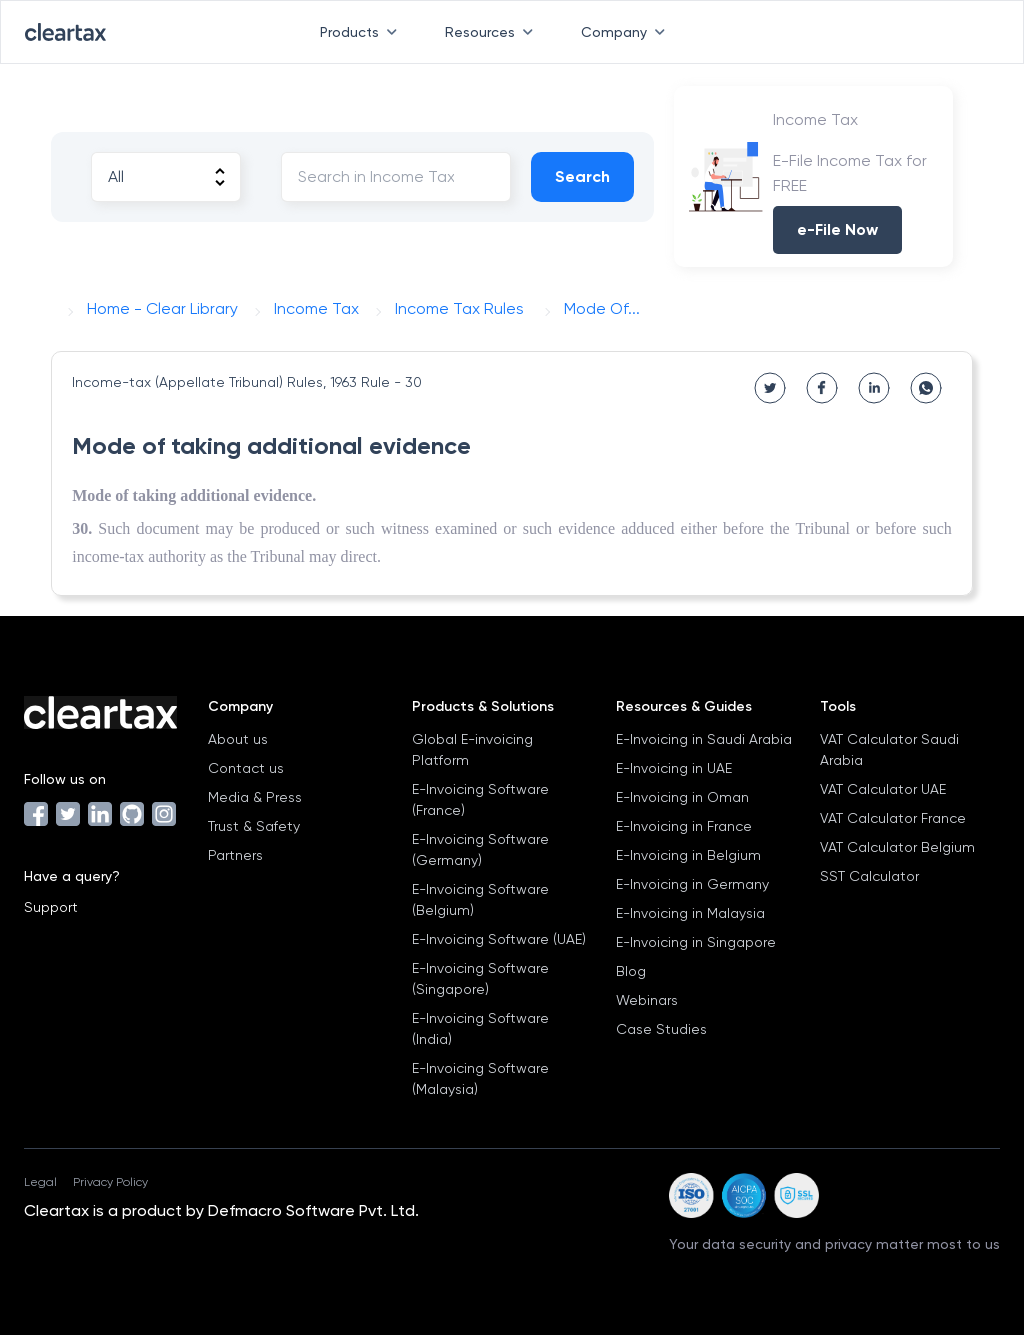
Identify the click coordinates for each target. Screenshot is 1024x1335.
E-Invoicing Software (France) (480, 799)
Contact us (246, 768)
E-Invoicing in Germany (692, 884)
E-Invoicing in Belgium (688, 855)
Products (362, 32)
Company (627, 32)
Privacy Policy (110, 1182)
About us (238, 739)
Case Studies (661, 1029)
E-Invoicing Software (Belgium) (480, 899)
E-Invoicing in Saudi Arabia (704, 739)
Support (51, 907)
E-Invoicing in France (684, 826)
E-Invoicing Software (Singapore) (480, 978)
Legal (40, 1182)
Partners (235, 855)
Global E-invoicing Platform (472, 749)
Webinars (647, 1000)
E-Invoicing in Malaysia (690, 913)
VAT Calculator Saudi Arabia (889, 749)
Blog (631, 971)
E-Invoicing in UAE (674, 768)
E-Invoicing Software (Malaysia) (480, 1078)
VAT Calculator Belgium (897, 847)
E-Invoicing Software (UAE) (499, 939)
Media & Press (255, 797)
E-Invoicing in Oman (682, 797)
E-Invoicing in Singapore (696, 942)
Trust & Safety (254, 826)
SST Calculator (869, 876)
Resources (493, 32)
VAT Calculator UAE (883, 789)
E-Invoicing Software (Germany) (480, 849)
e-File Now (837, 229)
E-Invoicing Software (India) (480, 1028)
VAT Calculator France (893, 818)
